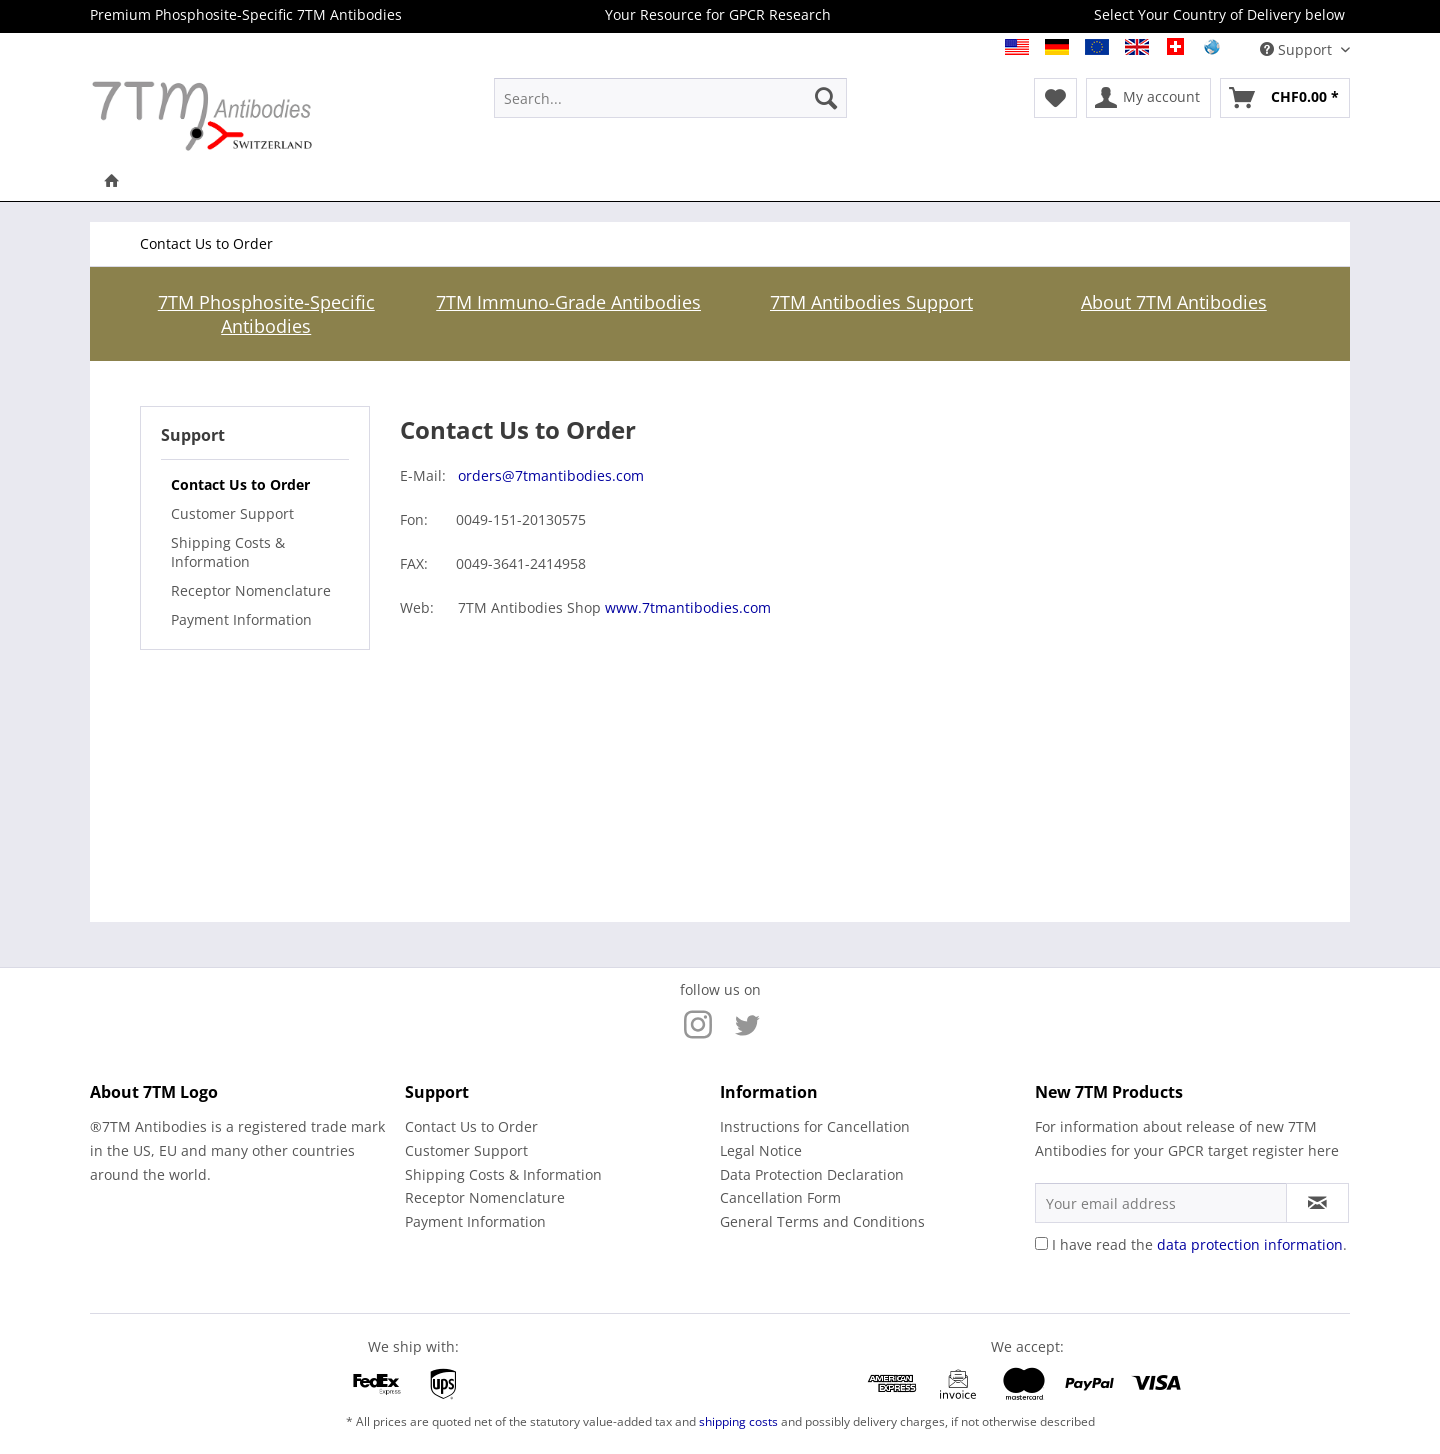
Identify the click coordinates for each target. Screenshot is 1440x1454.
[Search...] (670, 98)
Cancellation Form (780, 1197)
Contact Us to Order (240, 484)
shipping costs (738, 1421)
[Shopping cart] (1285, 98)
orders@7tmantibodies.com (551, 475)
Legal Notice (761, 1150)
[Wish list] (1055, 98)
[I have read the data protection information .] (1041, 1243)
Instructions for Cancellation (815, 1126)
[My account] (1148, 98)
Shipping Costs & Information (228, 552)
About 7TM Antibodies (1174, 302)
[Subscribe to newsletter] (1317, 1203)
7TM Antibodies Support (871, 302)
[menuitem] (670, 98)
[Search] (826, 98)
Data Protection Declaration (812, 1174)
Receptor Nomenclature (251, 590)
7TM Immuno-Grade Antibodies (568, 302)
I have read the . (1199, 1244)
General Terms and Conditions (822, 1221)
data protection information (1250, 1244)
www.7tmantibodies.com (688, 607)
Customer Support (232, 513)
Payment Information (241, 619)
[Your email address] (1161, 1203)
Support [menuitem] (1298, 49)
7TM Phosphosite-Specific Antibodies (266, 314)
